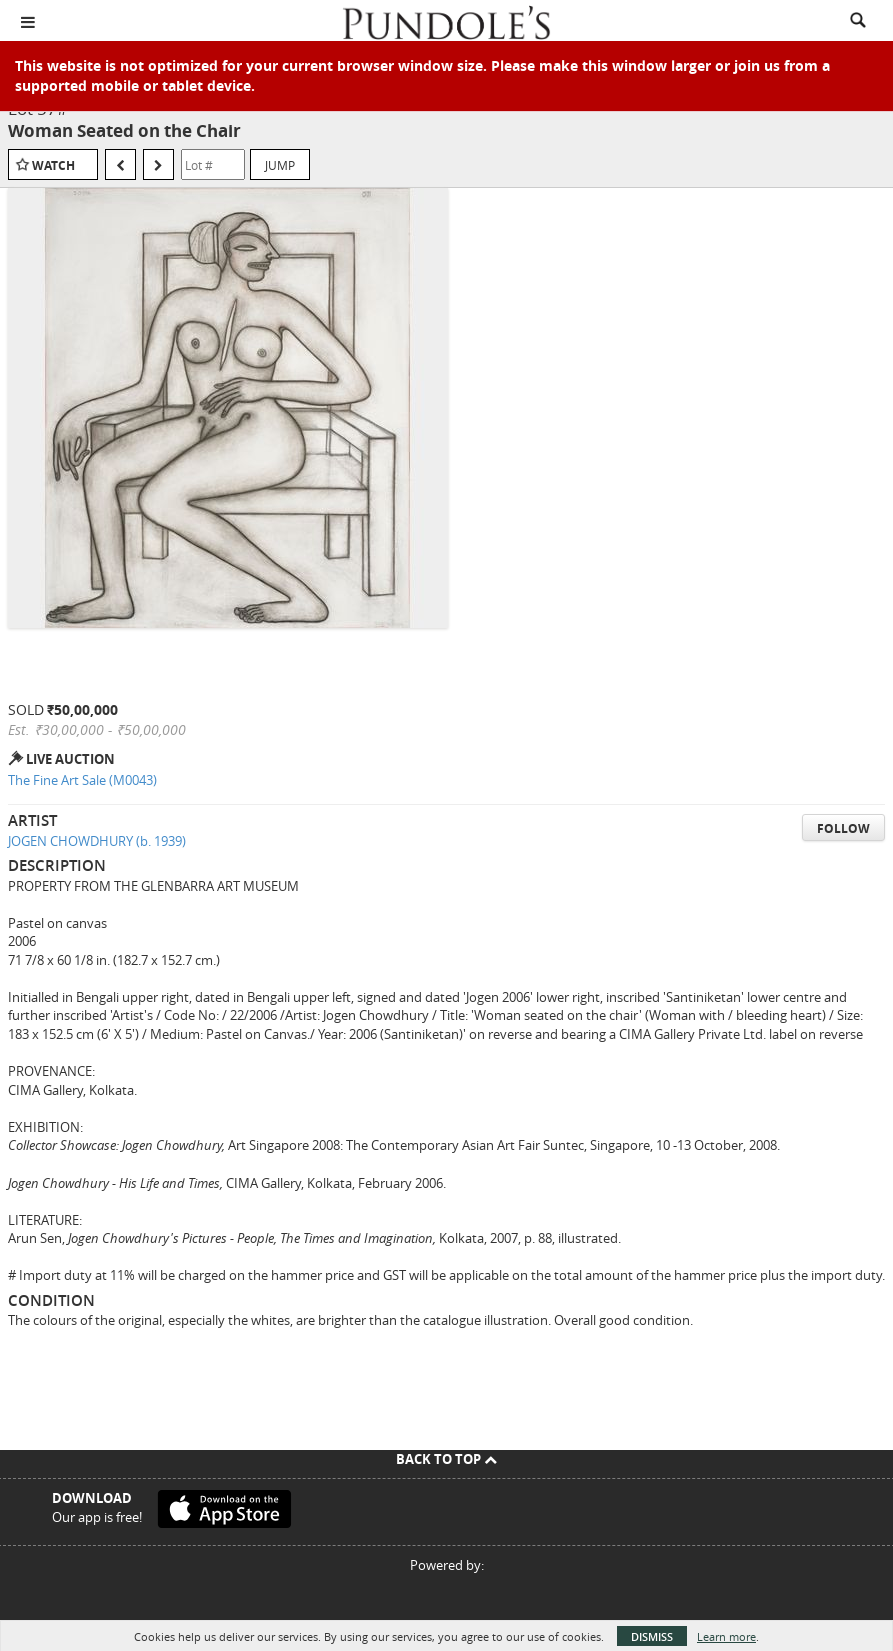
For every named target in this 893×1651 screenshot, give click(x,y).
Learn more (726, 1636)
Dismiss (652, 1636)
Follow (843, 828)
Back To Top (446, 1459)
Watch (53, 165)
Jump (280, 165)
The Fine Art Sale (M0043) (82, 780)
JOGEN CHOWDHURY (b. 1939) (97, 841)
